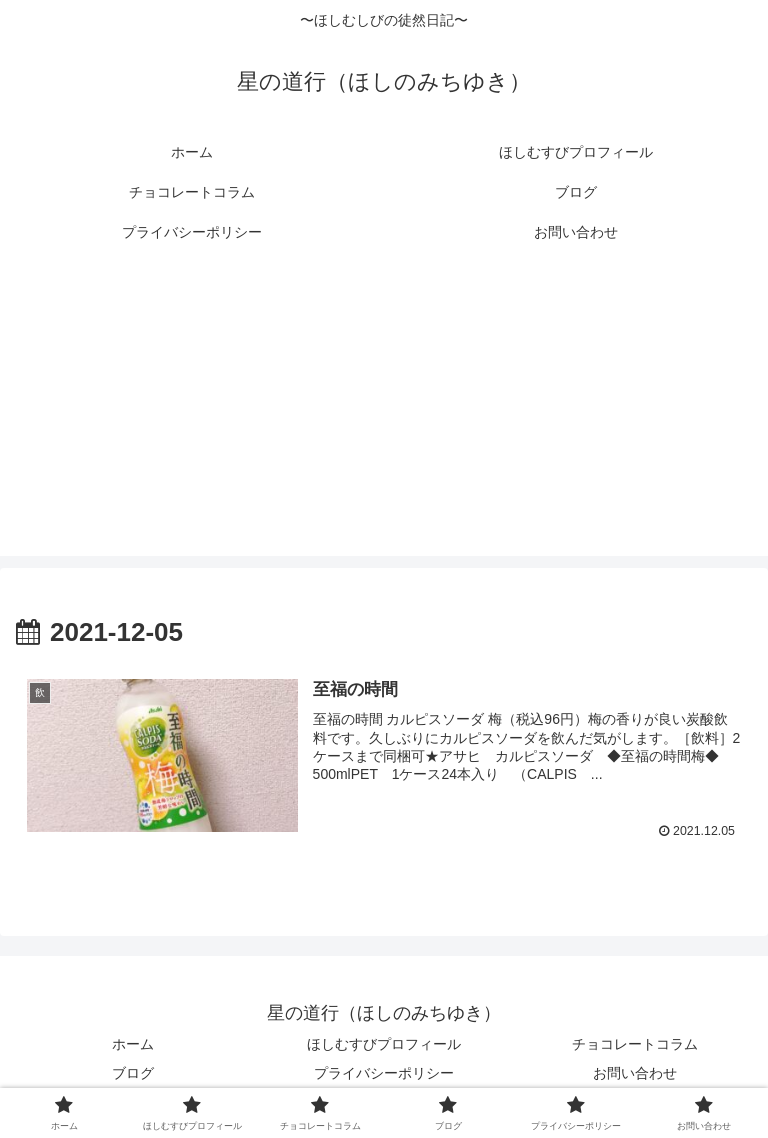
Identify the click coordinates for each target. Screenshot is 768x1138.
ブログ (133, 1073)
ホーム (133, 1044)
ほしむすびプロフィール (384, 1044)
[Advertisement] (384, 416)
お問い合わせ (635, 1073)
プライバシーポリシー (384, 1073)
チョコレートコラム (635, 1044)
